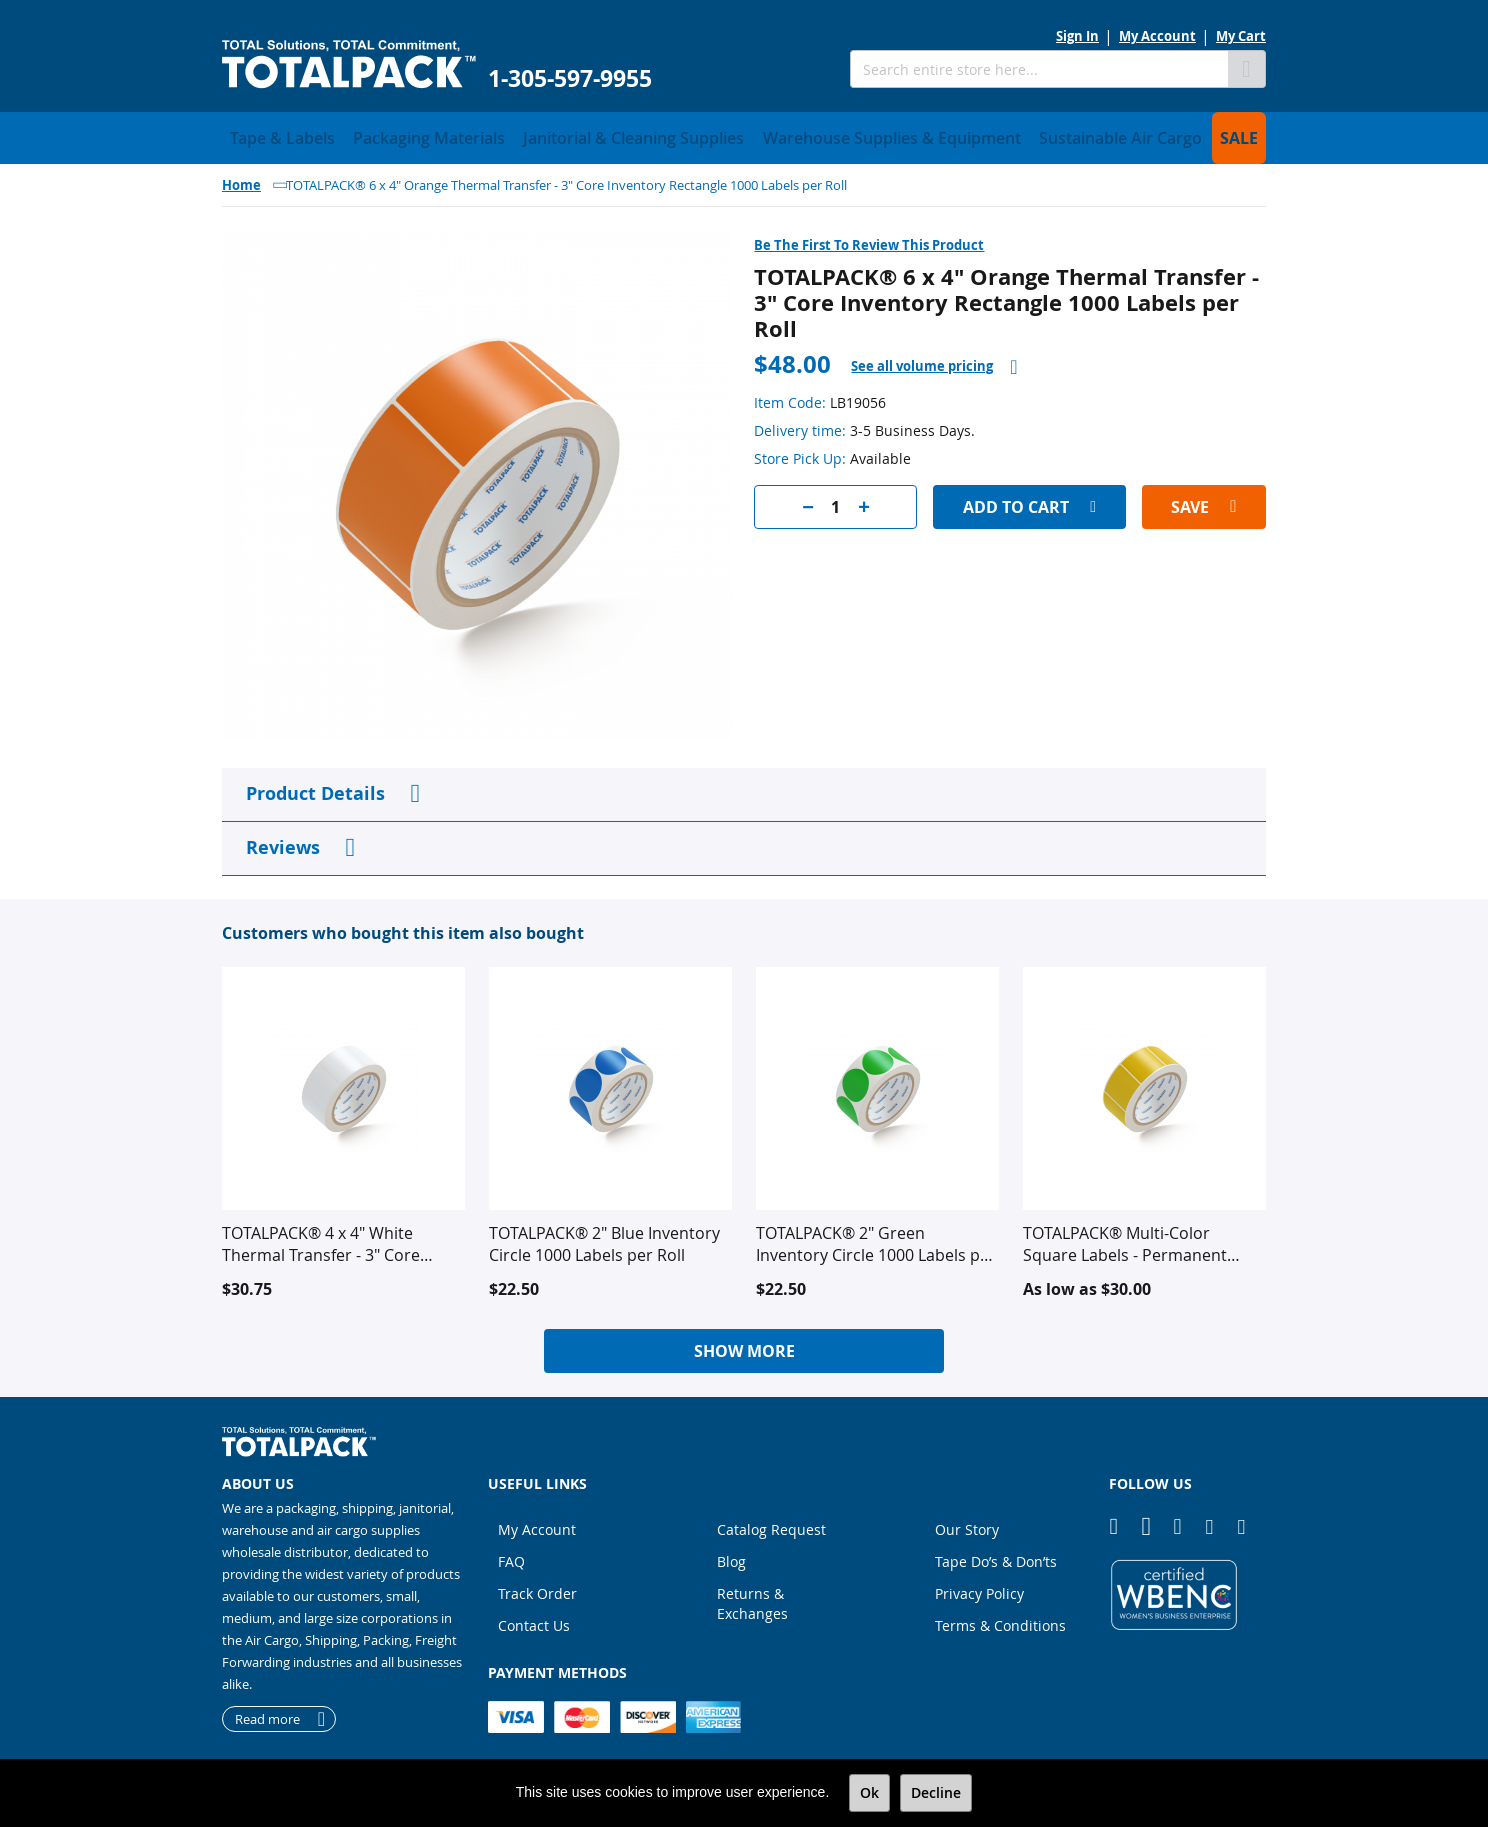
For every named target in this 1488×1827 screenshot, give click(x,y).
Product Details (315, 787)
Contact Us (534, 1619)
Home (241, 179)
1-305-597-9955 (570, 78)
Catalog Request (771, 1523)
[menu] (744, 135)
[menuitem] (272, 135)
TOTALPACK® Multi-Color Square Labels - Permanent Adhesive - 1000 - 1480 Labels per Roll (1132, 1238)
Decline (936, 1792)
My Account (1157, 36)
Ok (869, 1792)
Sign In (1077, 36)
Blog (731, 1555)
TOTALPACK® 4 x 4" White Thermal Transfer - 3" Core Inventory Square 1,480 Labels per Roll (335, 1238)
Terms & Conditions (1000, 1619)
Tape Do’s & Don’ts (996, 1555)
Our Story (967, 1523)
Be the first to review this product (869, 239)
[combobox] (1039, 69)
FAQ (511, 1555)
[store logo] (349, 64)
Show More (744, 1345)
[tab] (934, 360)
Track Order (537, 1587)
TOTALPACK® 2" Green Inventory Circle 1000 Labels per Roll (876, 1238)
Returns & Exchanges (752, 1597)
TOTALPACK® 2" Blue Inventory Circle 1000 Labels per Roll (604, 1238)
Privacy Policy (979, 1587)
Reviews (283, 841)
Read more (267, 1713)
